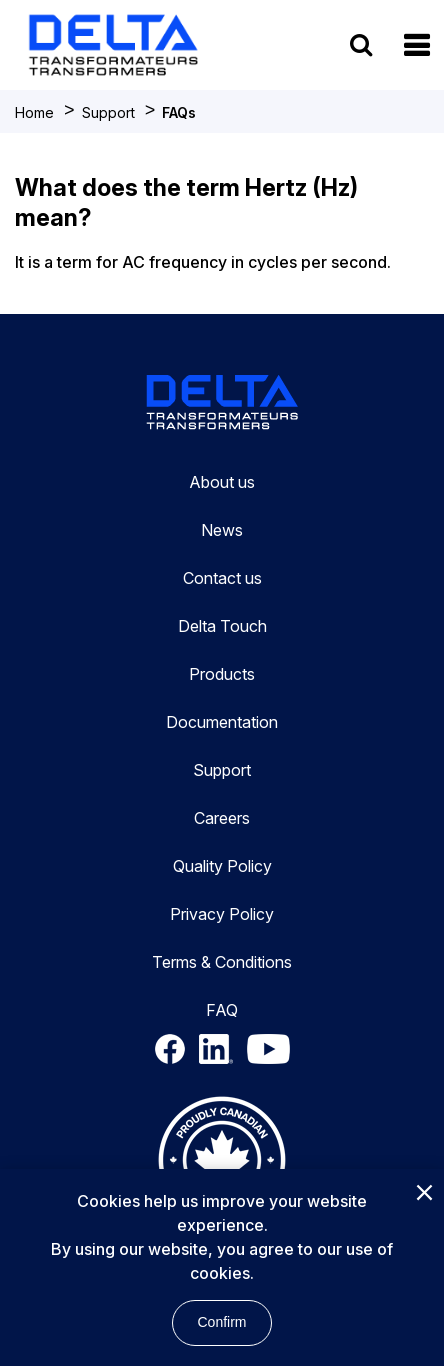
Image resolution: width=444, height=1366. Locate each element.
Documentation (222, 722)
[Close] (424, 1194)
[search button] (361, 44)
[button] (416, 45)
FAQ (222, 1010)
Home (34, 112)
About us (222, 482)
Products (222, 674)
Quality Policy (222, 866)
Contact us (222, 578)
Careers (222, 818)
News (222, 530)
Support (108, 112)
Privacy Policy (222, 914)
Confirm (221, 1322)
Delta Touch (222, 626)
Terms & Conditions (222, 962)
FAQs (179, 112)
